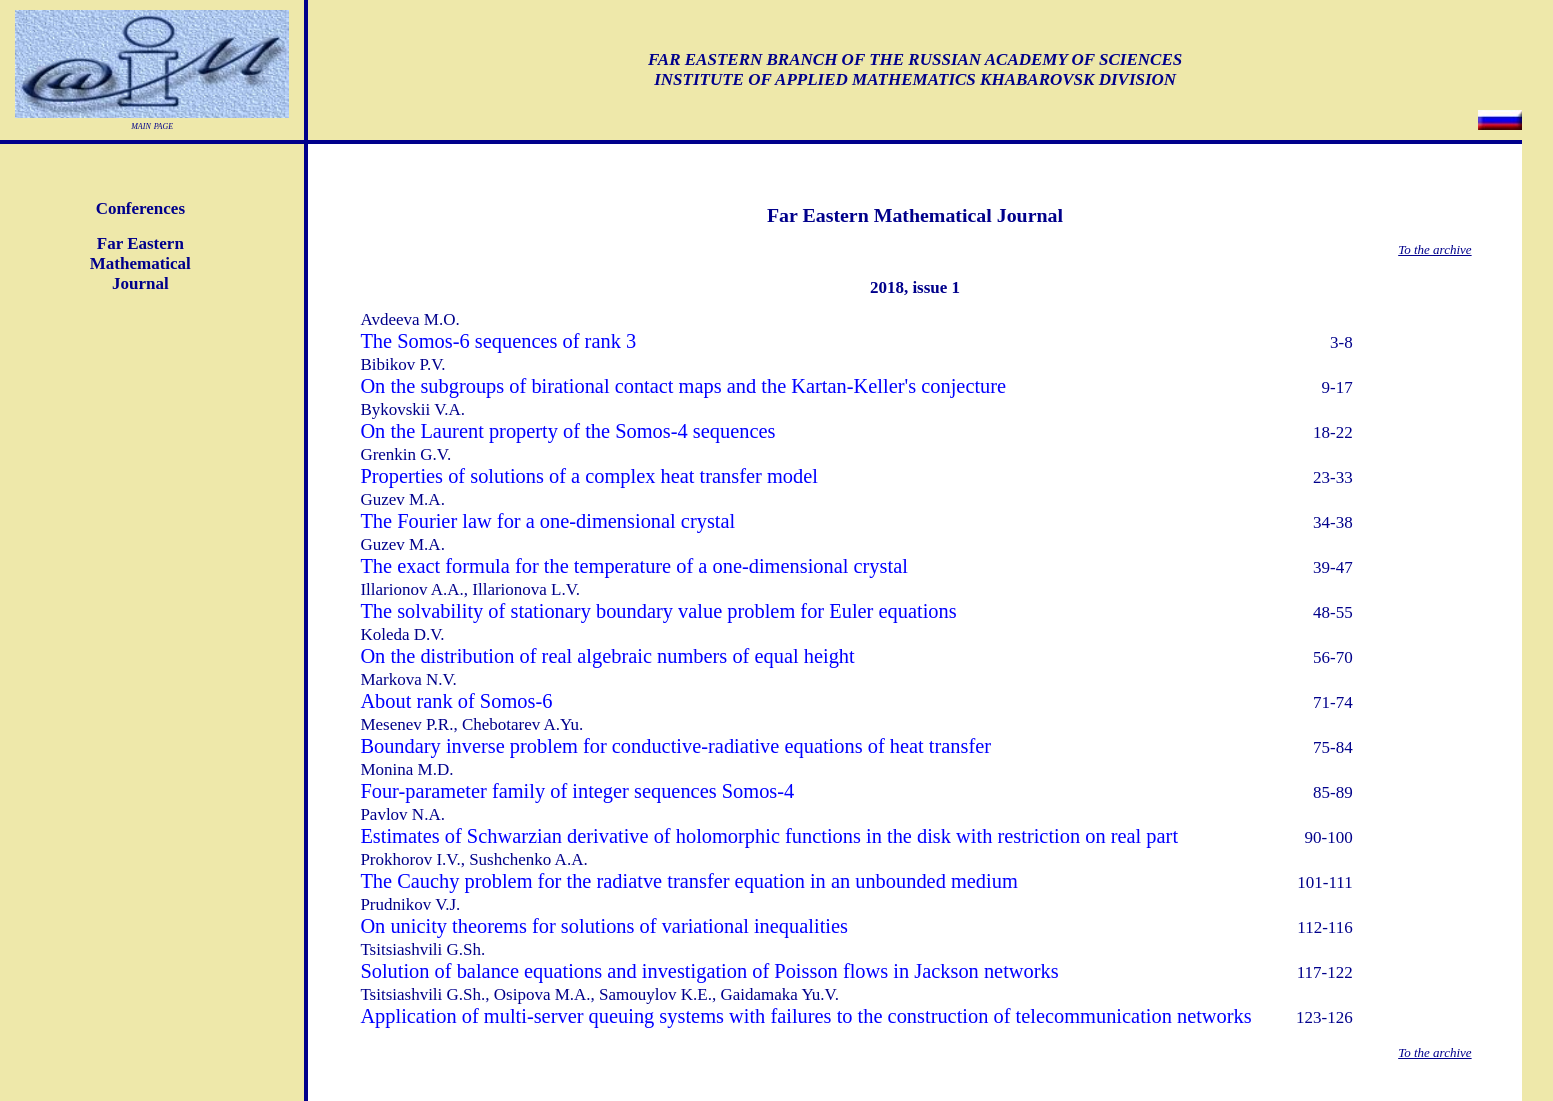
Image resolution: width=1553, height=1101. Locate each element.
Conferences (140, 208)
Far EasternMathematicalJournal (140, 263)
